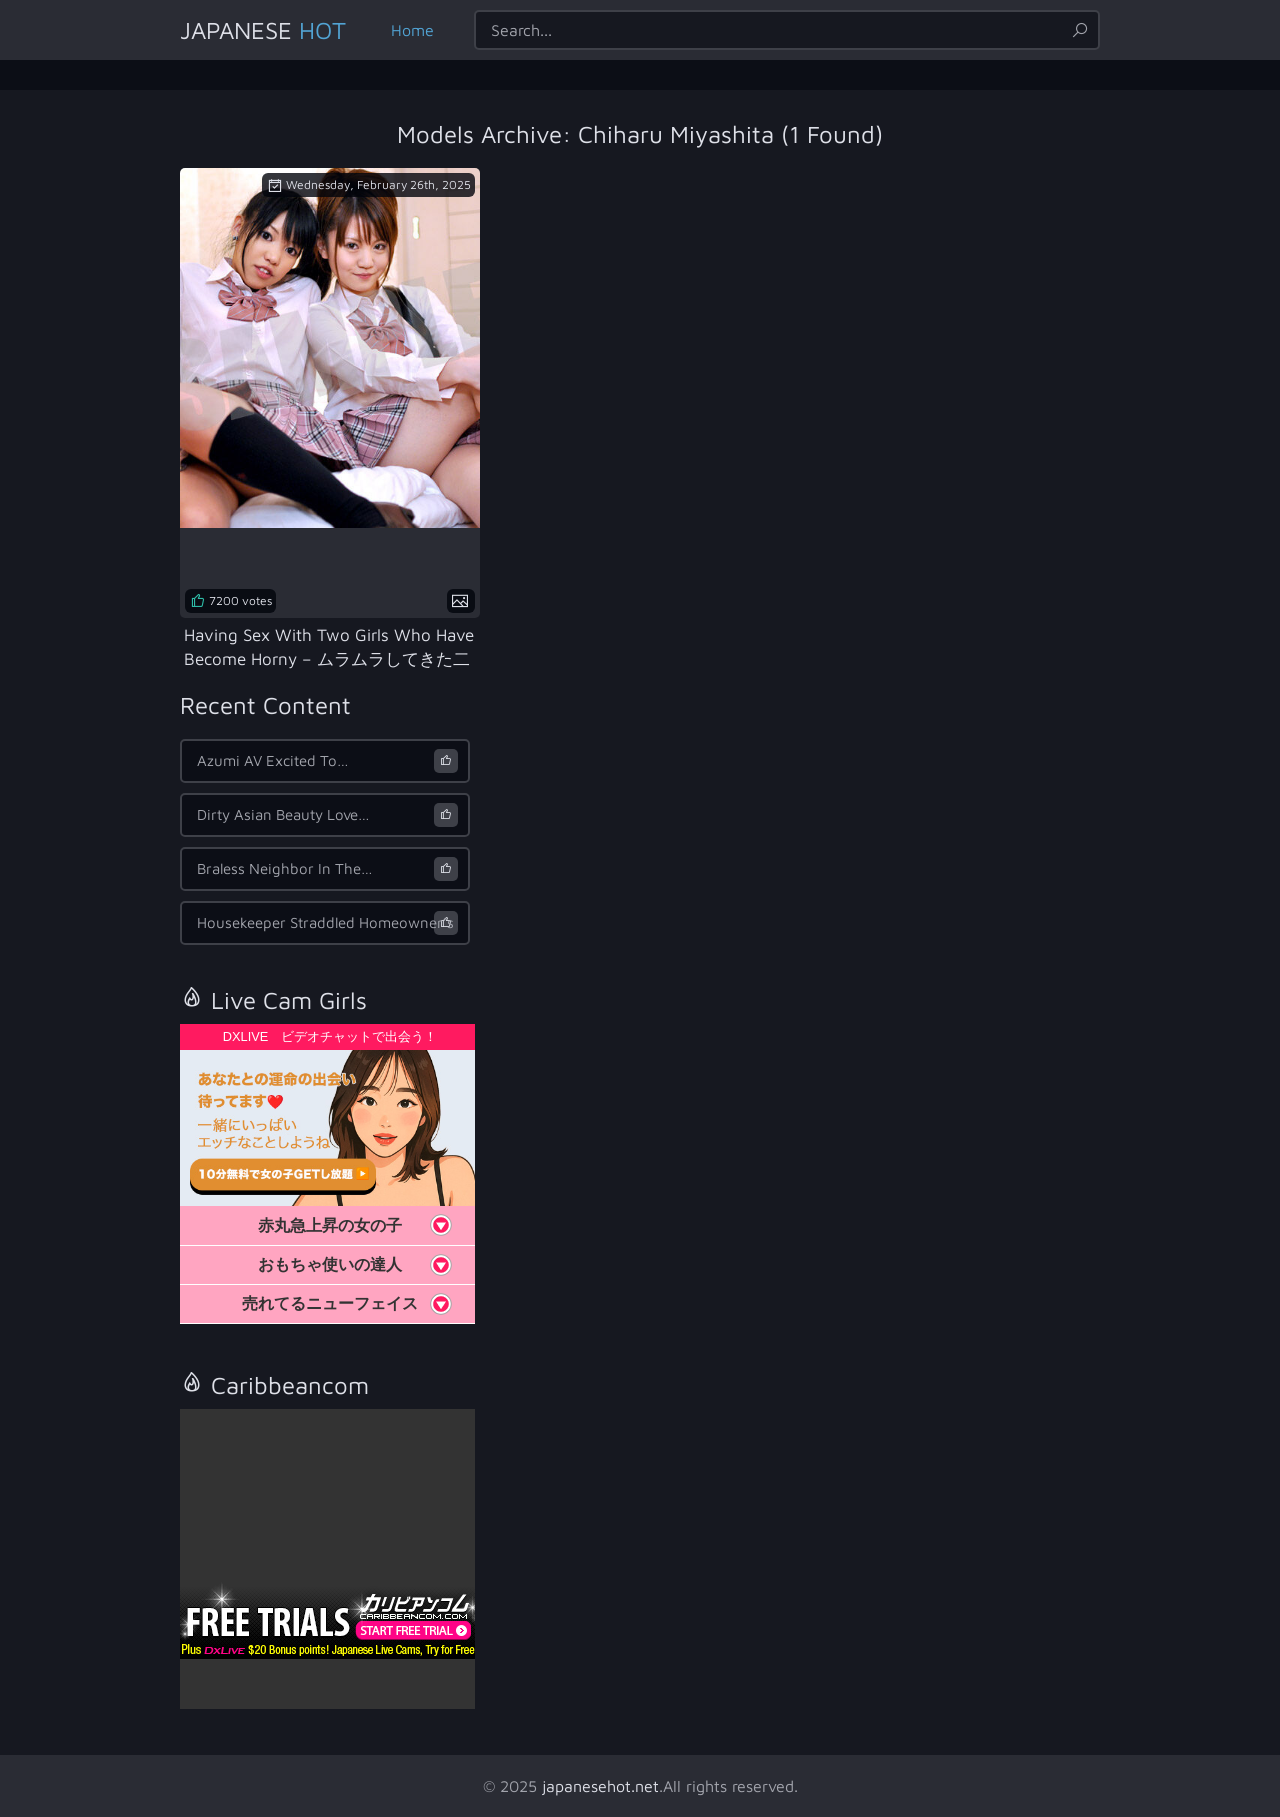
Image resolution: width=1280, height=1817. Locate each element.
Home (412, 30)
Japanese (263, 30)
